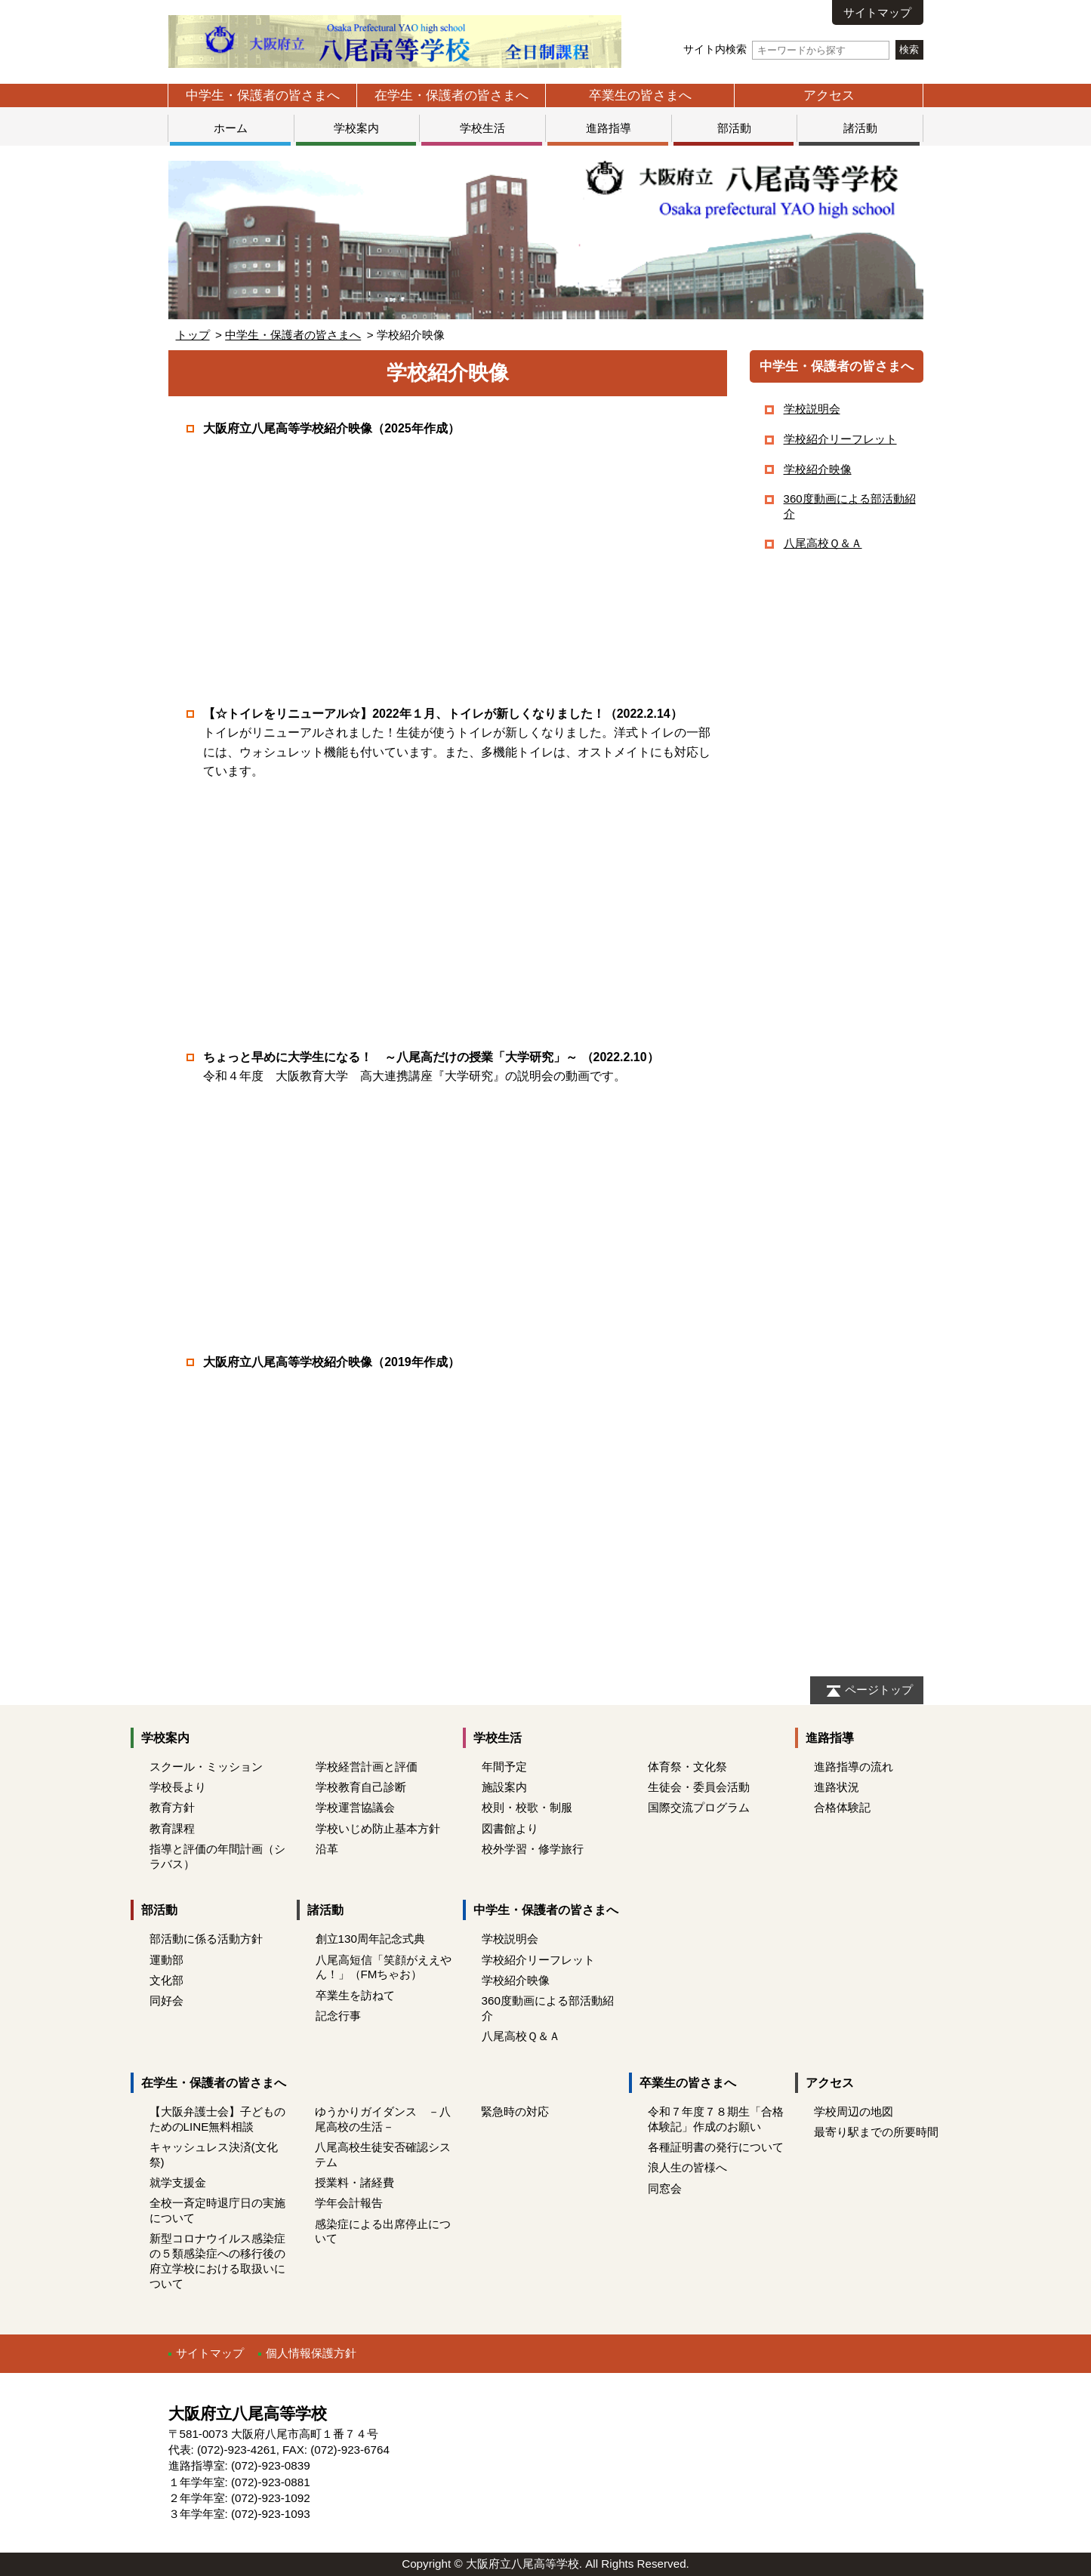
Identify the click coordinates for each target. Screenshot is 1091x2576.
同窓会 (665, 2188)
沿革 (327, 1848)
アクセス (829, 95)
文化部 (166, 1980)
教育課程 (172, 1828)
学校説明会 (812, 408)
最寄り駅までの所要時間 (876, 2131)
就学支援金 (177, 2182)
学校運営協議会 (355, 1807)
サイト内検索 (786, 49)
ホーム (231, 128)
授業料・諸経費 (354, 2182)
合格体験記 (842, 1807)
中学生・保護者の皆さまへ (263, 95)
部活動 (734, 128)
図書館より (510, 1828)
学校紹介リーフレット (840, 438)
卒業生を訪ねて (355, 1995)
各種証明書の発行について (716, 2147)
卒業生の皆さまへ (640, 95)
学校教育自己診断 (361, 1786)
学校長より (177, 1786)
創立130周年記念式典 (370, 1938)
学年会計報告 (349, 2202)
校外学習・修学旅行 (533, 1848)
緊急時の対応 (515, 2111)
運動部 (166, 1959)
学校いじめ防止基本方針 (378, 1828)
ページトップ (879, 1689)
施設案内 (504, 1786)
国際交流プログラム (699, 1807)
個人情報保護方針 (311, 2353)
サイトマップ (877, 12)
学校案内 (356, 128)
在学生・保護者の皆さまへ (451, 95)
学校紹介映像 (818, 469)
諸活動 (860, 128)
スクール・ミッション (206, 1766)
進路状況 (836, 1786)
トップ (193, 334)
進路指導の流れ (853, 1766)
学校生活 (482, 128)
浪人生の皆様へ (687, 2167)
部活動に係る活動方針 (206, 1938)
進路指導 (608, 128)
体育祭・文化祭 (687, 1766)
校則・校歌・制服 (527, 1807)
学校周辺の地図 (853, 2111)
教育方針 (172, 1807)
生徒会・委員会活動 (699, 1786)
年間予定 (504, 1766)
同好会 (166, 2000)
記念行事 (338, 2015)
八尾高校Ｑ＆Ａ (823, 543)
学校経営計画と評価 (367, 1766)
